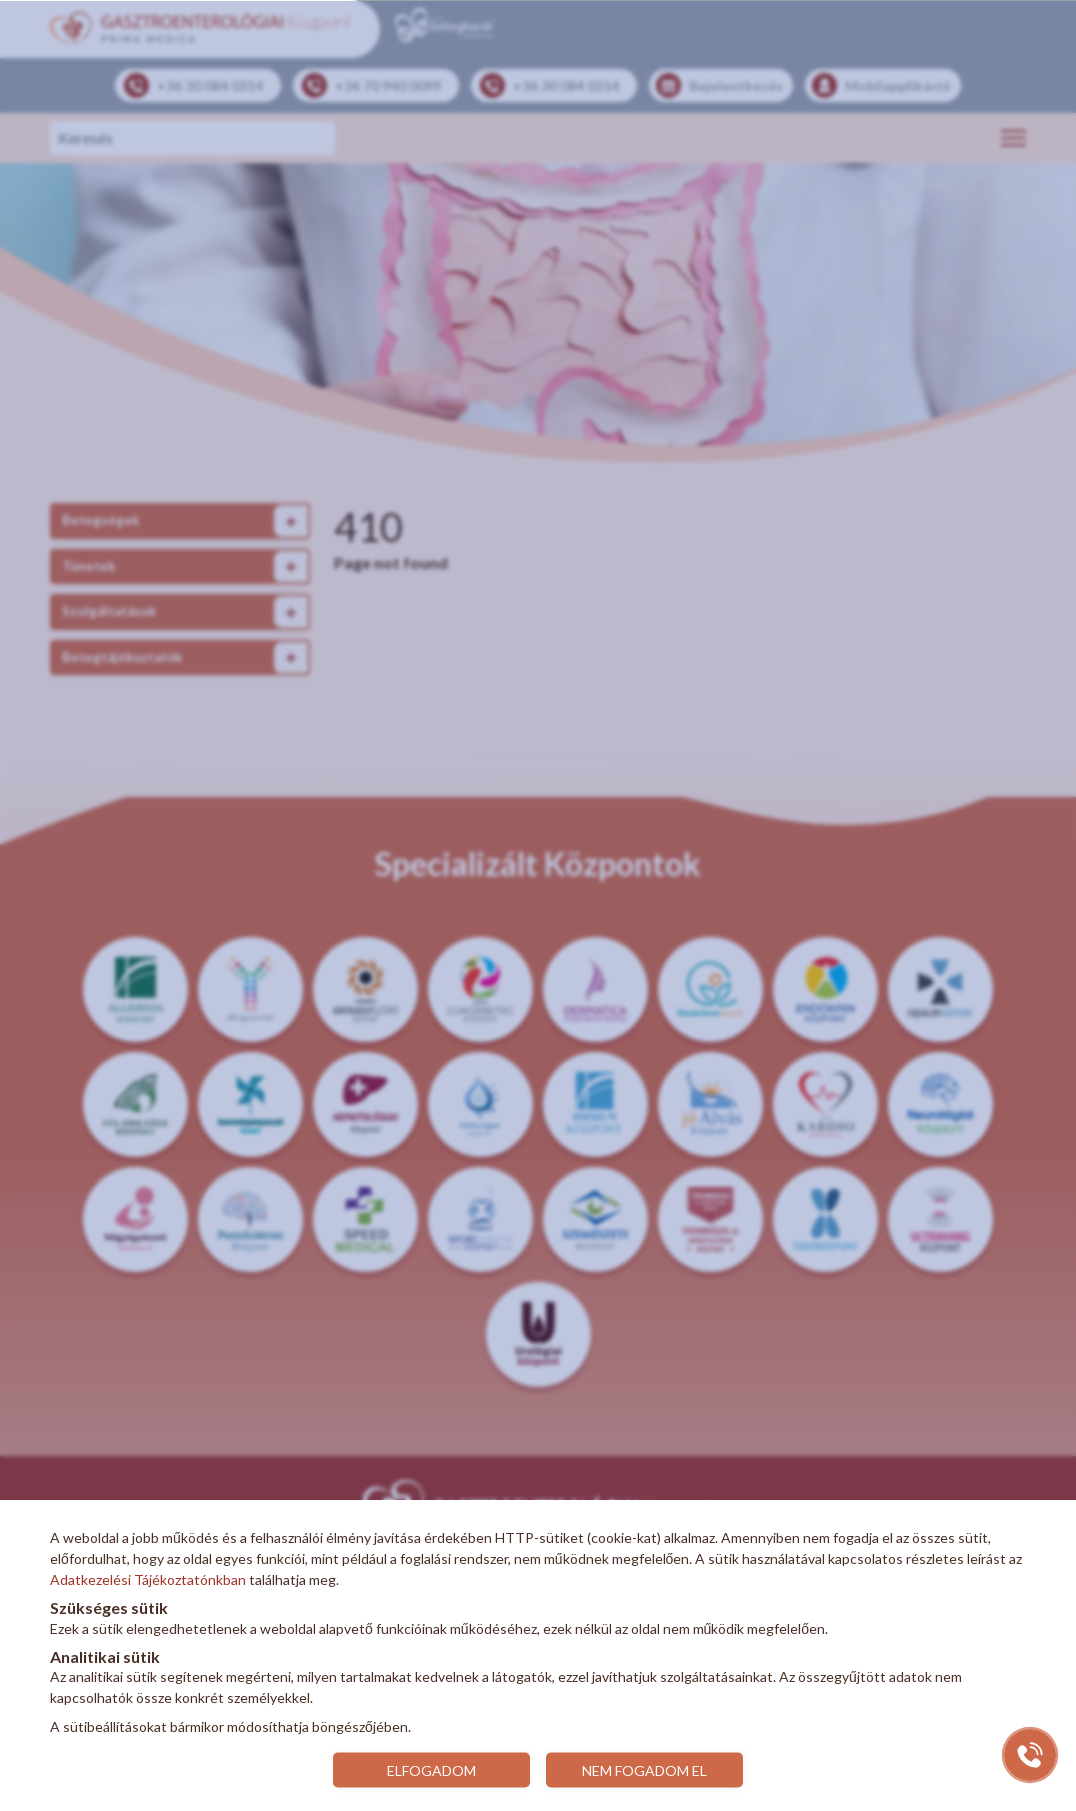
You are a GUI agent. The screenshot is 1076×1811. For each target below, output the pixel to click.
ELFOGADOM (430, 1769)
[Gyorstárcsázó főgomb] (1030, 1755)
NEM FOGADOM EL (646, 1769)
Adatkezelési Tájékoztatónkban (148, 1579)
